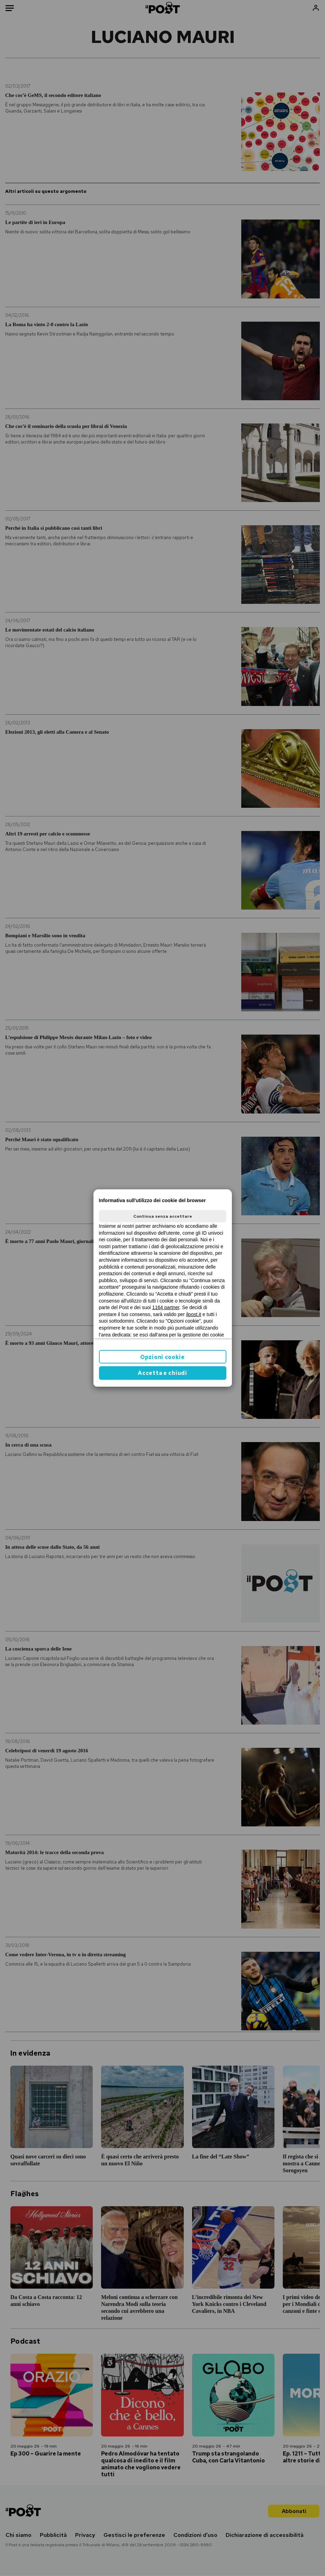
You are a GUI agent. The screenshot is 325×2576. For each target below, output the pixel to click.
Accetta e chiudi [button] (162, 1373)
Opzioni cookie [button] (162, 1357)
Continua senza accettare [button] (162, 1216)
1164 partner (166, 1307)
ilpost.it (193, 1314)
